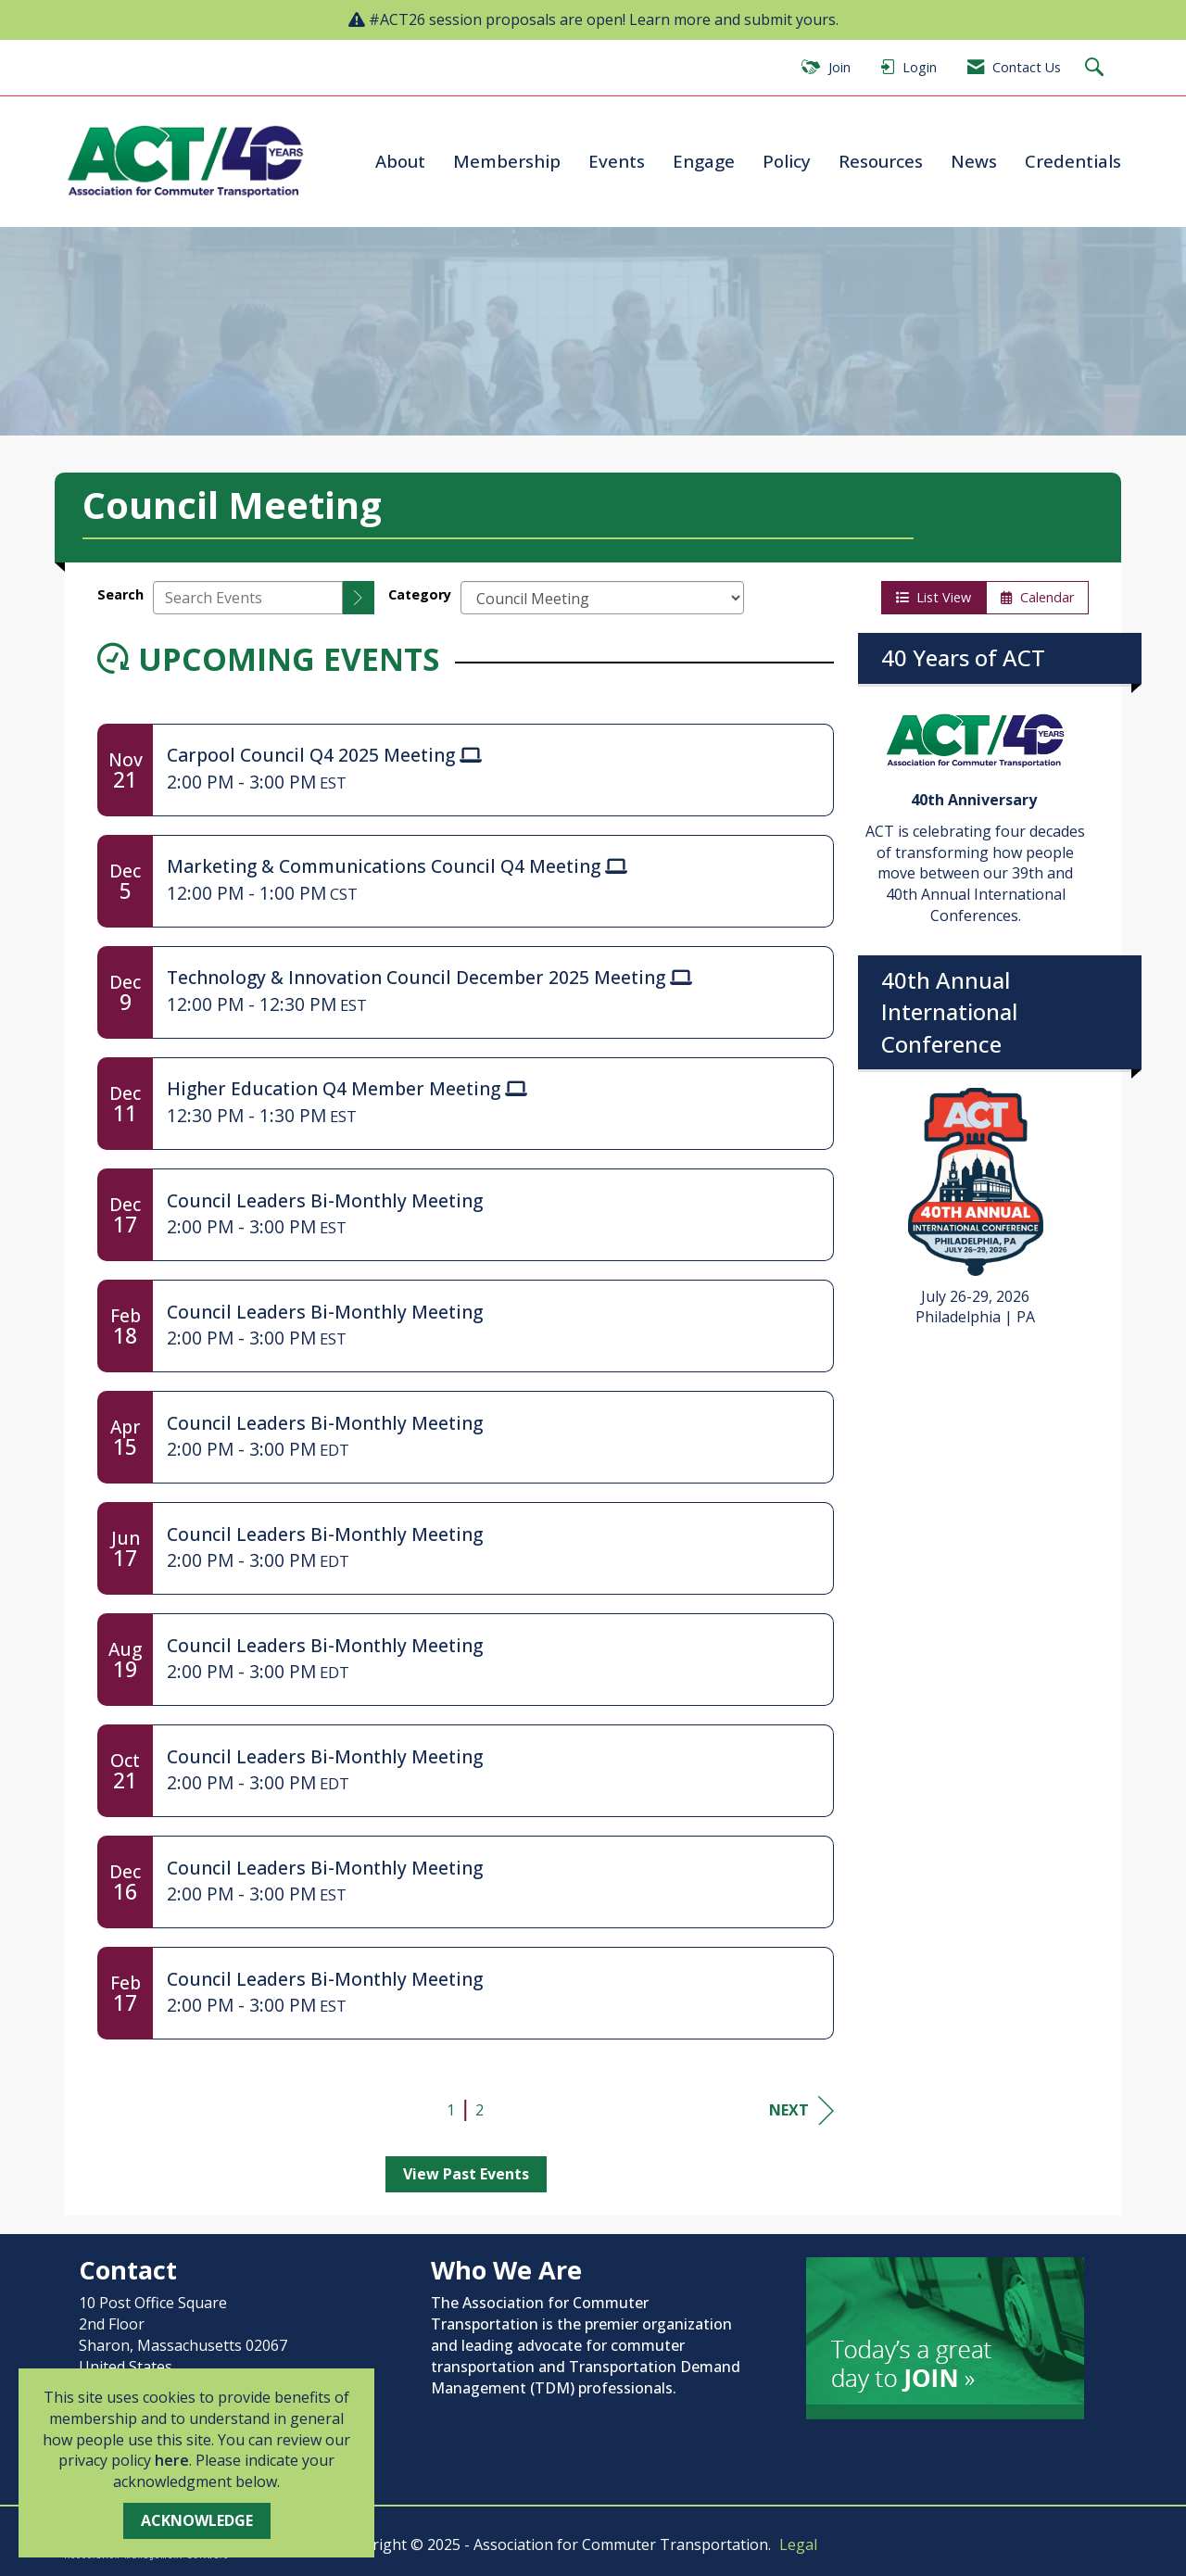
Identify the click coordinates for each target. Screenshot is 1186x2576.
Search (120, 594)
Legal (798, 2544)
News (974, 160)
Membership (507, 160)
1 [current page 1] (451, 2110)
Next (801, 2110)
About (400, 160)
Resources (881, 160)
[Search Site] (1096, 68)
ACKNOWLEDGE (197, 2520)
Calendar (1037, 597)
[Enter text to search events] (248, 597)
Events (616, 160)
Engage (704, 160)
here (172, 2460)
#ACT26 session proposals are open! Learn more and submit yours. (604, 19)
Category (419, 594)
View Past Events (466, 2174)
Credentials (1073, 160)
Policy (787, 160)
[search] (358, 598)
